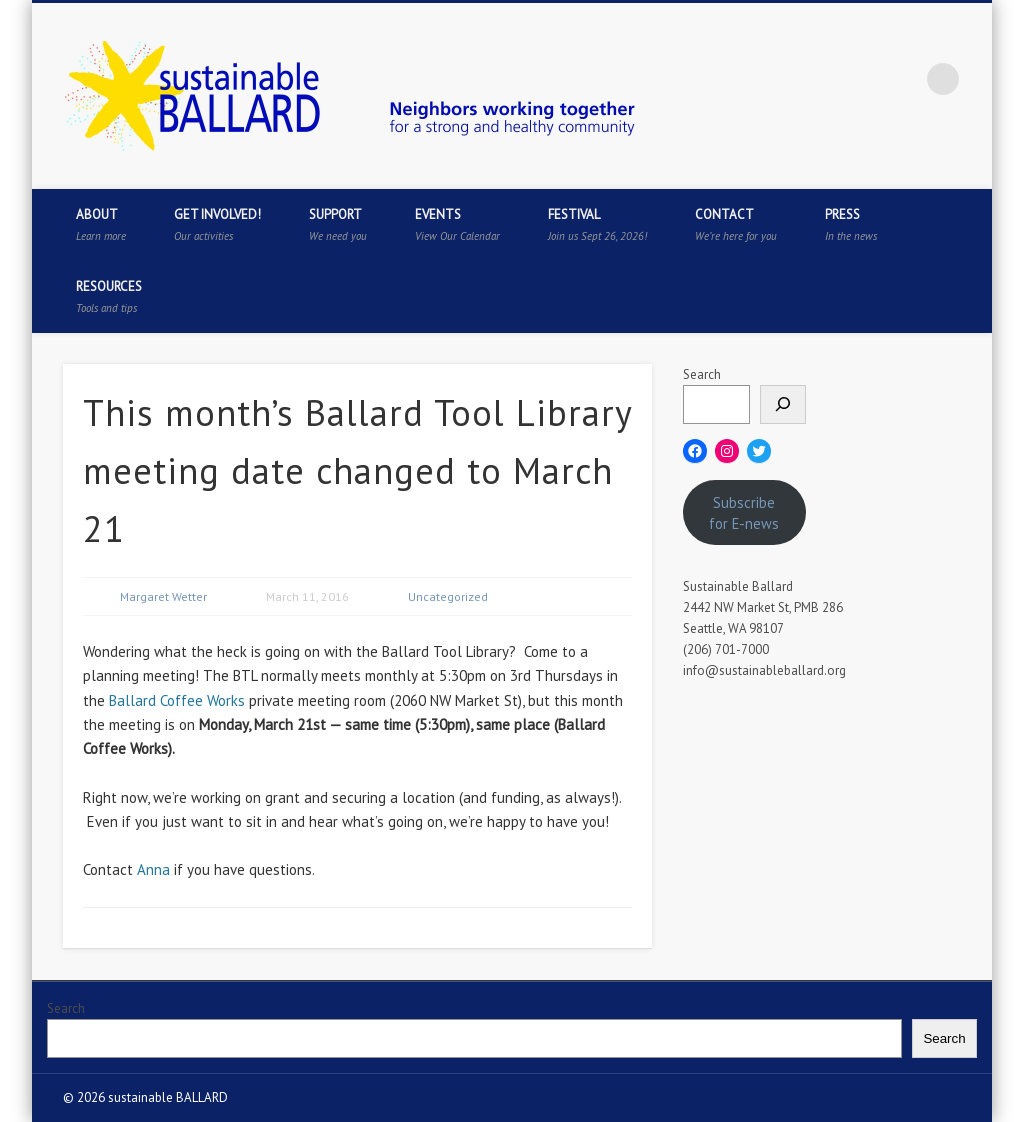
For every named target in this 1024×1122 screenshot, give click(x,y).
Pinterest (861, 79)
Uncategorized (448, 596)
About (101, 224)
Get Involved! (217, 224)
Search (702, 374)
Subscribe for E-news (744, 513)
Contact (736, 224)
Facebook (779, 79)
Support (338, 224)
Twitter (820, 79)
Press (851, 224)
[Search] (783, 404)
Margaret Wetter (163, 596)
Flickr (902, 79)
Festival (597, 224)
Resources (109, 296)
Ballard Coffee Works (177, 700)
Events (457, 224)
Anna (153, 869)
